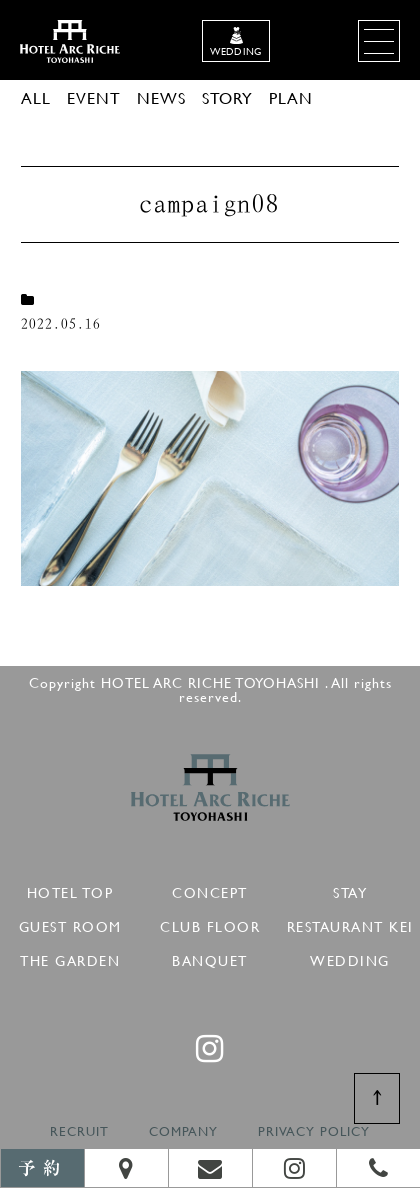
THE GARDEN (70, 957)
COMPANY (183, 1131)
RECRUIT (79, 1131)
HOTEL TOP (70, 889)
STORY (227, 97)
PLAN (291, 97)
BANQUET (210, 957)
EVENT (94, 97)
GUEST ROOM (70, 923)
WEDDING (350, 957)
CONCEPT (210, 889)
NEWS (161, 97)
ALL (36, 97)
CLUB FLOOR (210, 923)
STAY (350, 889)
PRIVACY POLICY (314, 1131)
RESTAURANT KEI (350, 923)
